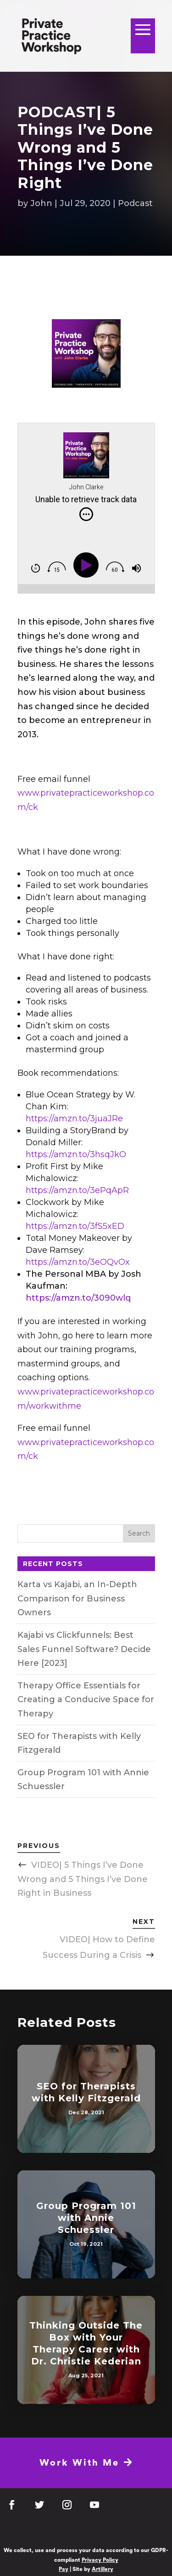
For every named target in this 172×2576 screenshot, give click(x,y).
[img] (86, 514)
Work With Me (86, 2462)
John (41, 203)
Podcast (135, 203)
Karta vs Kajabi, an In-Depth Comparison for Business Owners (77, 1598)
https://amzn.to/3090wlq (78, 1298)
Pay (63, 2569)
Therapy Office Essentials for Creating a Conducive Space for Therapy (85, 1700)
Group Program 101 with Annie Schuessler (86, 2217)
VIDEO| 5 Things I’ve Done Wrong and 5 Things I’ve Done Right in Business (82, 1879)
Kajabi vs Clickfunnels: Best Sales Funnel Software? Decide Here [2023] (84, 1649)
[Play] (87, 565)
